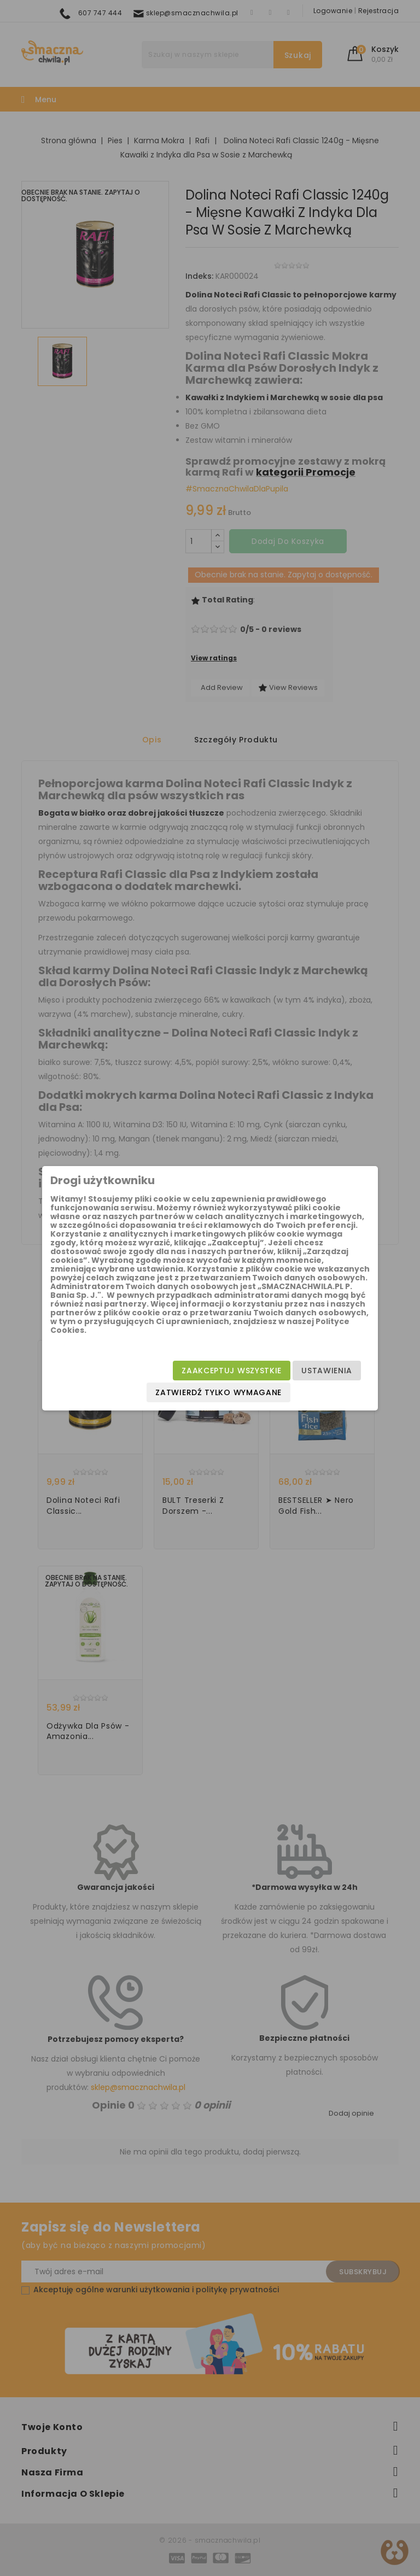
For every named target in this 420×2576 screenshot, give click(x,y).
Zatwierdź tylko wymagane (218, 1392)
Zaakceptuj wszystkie (232, 1370)
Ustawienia (326, 1370)
